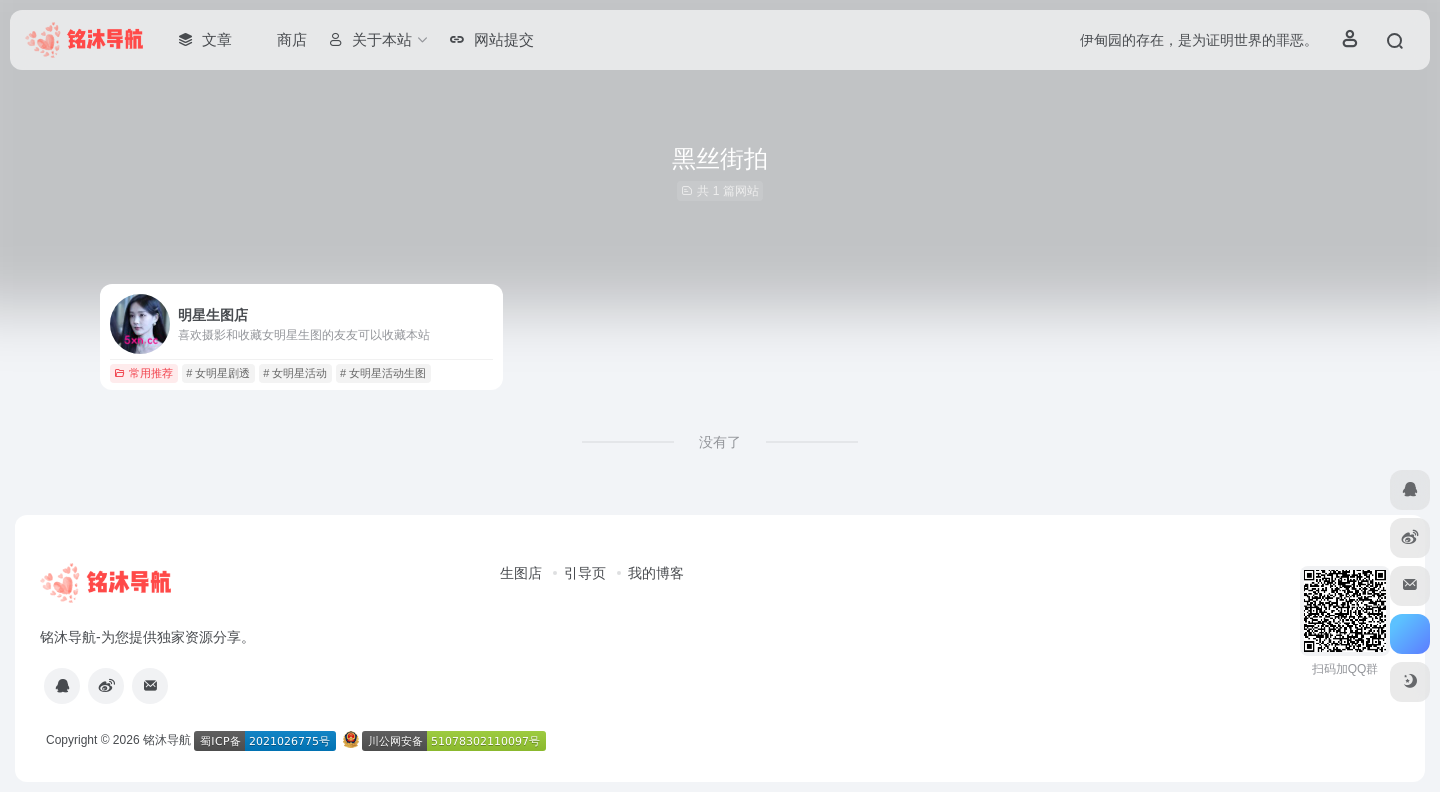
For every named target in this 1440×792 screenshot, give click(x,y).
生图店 (521, 573)
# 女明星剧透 (218, 373)
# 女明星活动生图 (383, 373)
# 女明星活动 (295, 373)
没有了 (720, 442)
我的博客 (656, 573)
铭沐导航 (167, 740)
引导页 (585, 573)
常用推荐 (143, 373)
